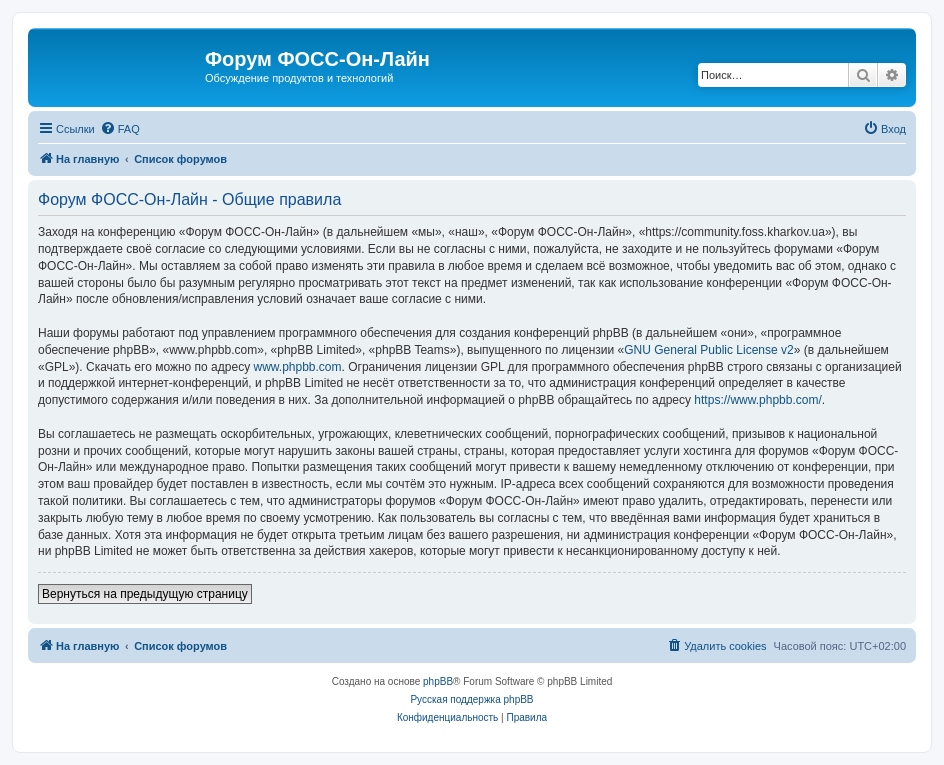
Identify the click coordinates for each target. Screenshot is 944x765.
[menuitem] (120, 129)
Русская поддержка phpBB (471, 699)
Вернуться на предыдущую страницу (145, 594)
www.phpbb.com (297, 367)
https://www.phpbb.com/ (757, 400)
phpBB (438, 681)
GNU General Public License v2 (708, 350)
